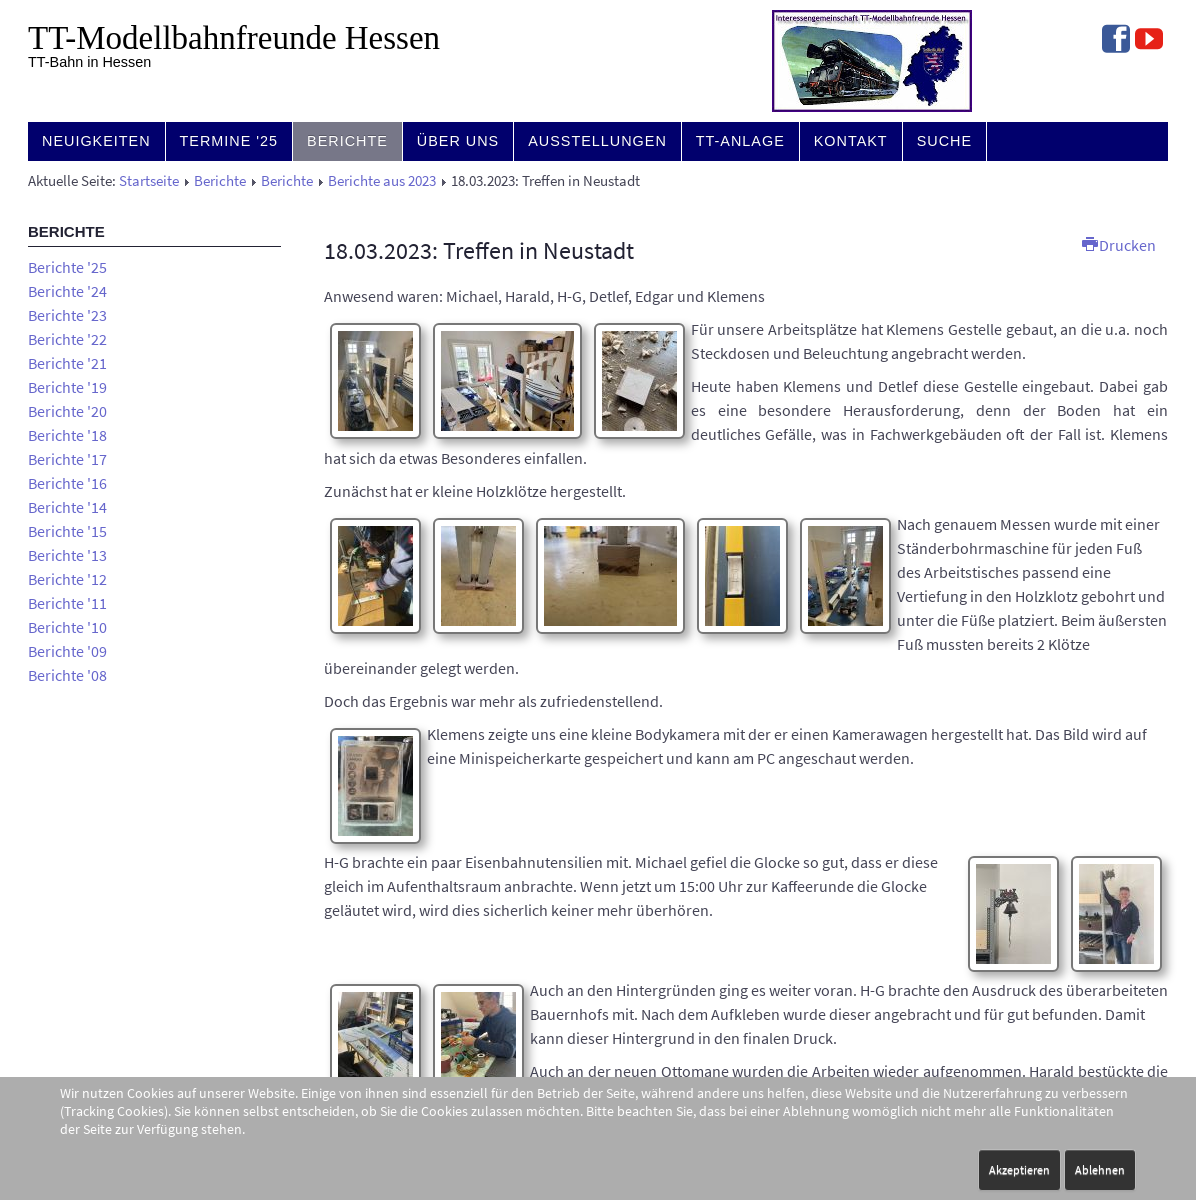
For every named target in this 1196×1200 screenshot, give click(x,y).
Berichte (347, 141)
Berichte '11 (67, 603)
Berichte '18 (67, 435)
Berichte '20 (67, 411)
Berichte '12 (67, 579)
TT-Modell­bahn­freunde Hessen (234, 38)
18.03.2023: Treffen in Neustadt (479, 250)
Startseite (149, 181)
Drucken (1119, 245)
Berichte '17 (67, 459)
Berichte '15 (67, 531)
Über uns (458, 141)
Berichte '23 (67, 315)
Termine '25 (229, 141)
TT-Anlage (740, 141)
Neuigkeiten (96, 141)
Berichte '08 (67, 675)
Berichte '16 (67, 483)
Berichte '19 (67, 387)
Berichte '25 (67, 267)
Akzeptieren (1019, 1169)
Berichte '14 (67, 507)
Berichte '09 (67, 651)
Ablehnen (1100, 1169)
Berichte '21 (67, 363)
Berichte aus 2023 (382, 181)
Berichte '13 (67, 555)
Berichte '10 (67, 627)
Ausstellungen (597, 141)
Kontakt (851, 141)
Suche (944, 141)
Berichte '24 (67, 291)
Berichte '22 (67, 339)
